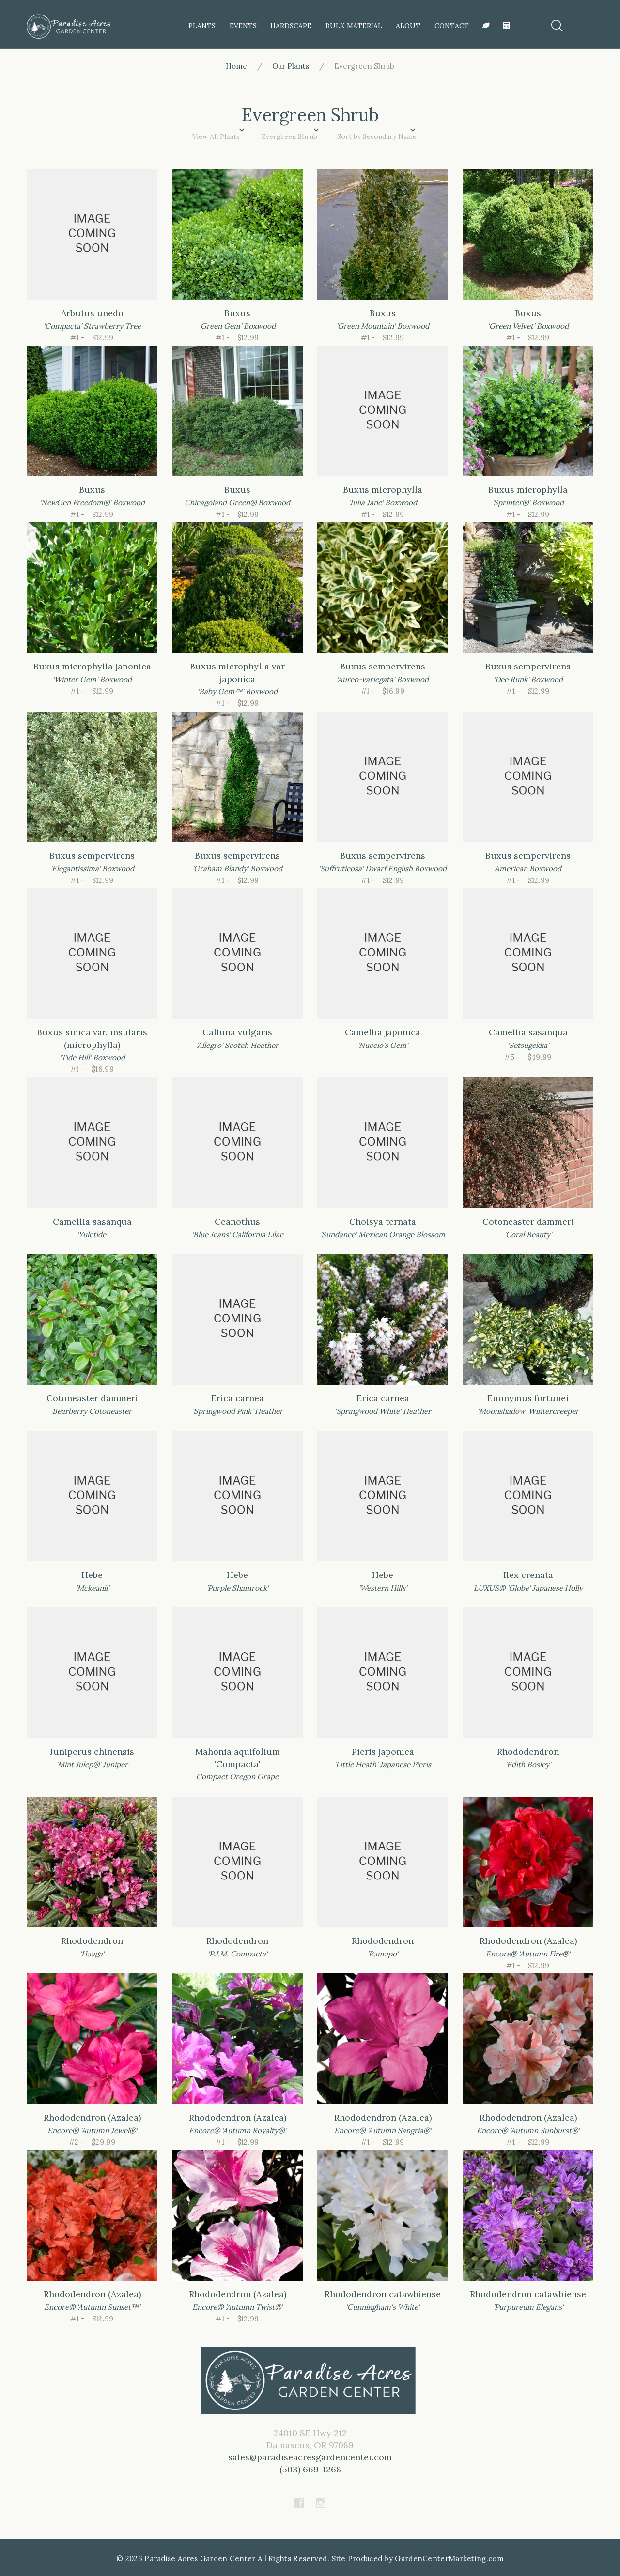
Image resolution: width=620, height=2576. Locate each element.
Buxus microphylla (382, 489)
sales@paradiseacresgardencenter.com (310, 2457)
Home (236, 66)
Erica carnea (237, 1398)
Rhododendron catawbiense (383, 2294)
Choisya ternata (382, 1221)
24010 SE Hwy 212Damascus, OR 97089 (310, 2451)
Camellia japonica (382, 1032)
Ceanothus (237, 1221)
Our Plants (290, 66)
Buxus (237, 312)
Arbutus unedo (92, 312)
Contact (450, 25)
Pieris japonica (383, 1751)
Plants (201, 25)
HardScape (289, 25)
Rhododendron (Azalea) (528, 1940)
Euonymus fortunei (528, 1398)
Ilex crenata (528, 1574)
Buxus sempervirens (382, 666)
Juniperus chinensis (92, 1751)
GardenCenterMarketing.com (449, 2558)
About (406, 25)
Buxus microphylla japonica (92, 666)
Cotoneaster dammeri (528, 1221)
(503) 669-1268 (310, 2469)
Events (241, 25)
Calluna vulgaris (237, 1032)
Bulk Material (352, 25)
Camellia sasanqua (528, 1032)
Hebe (92, 1574)
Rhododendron (528, 1751)
